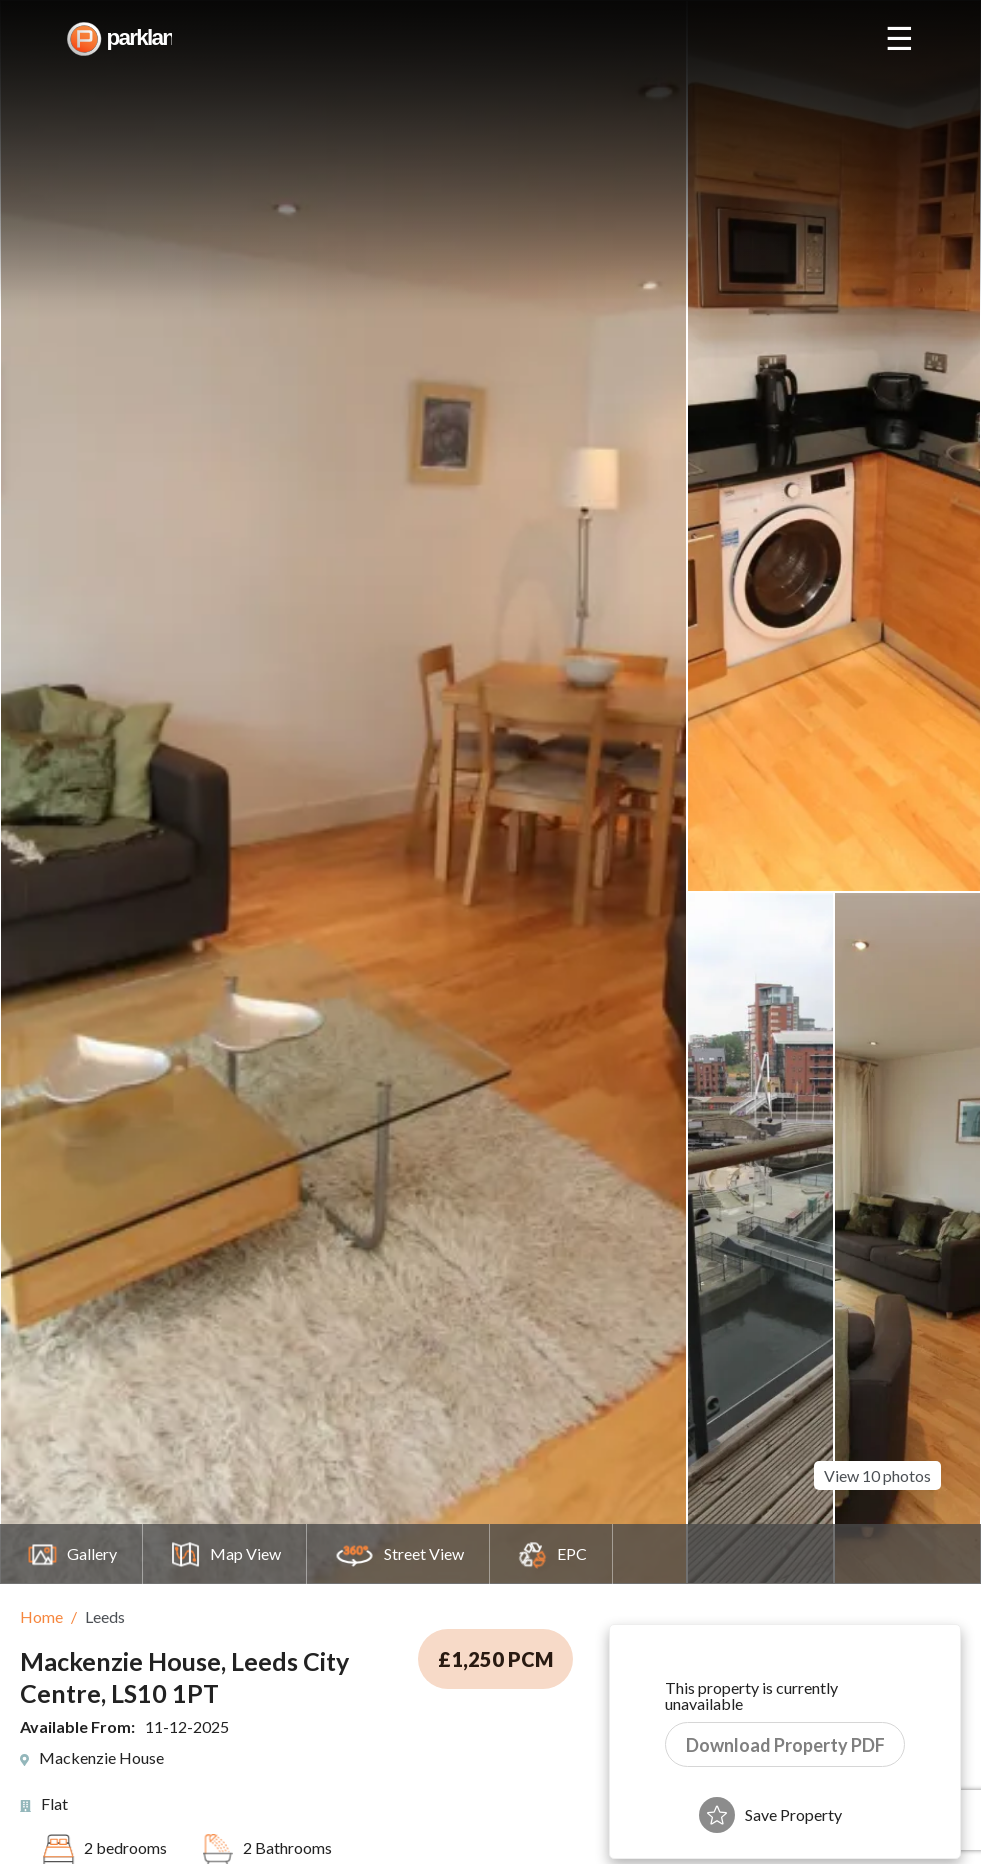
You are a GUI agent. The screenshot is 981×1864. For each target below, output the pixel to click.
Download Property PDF (785, 1745)
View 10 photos (877, 1470)
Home (41, 1616)
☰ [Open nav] (899, 39)
